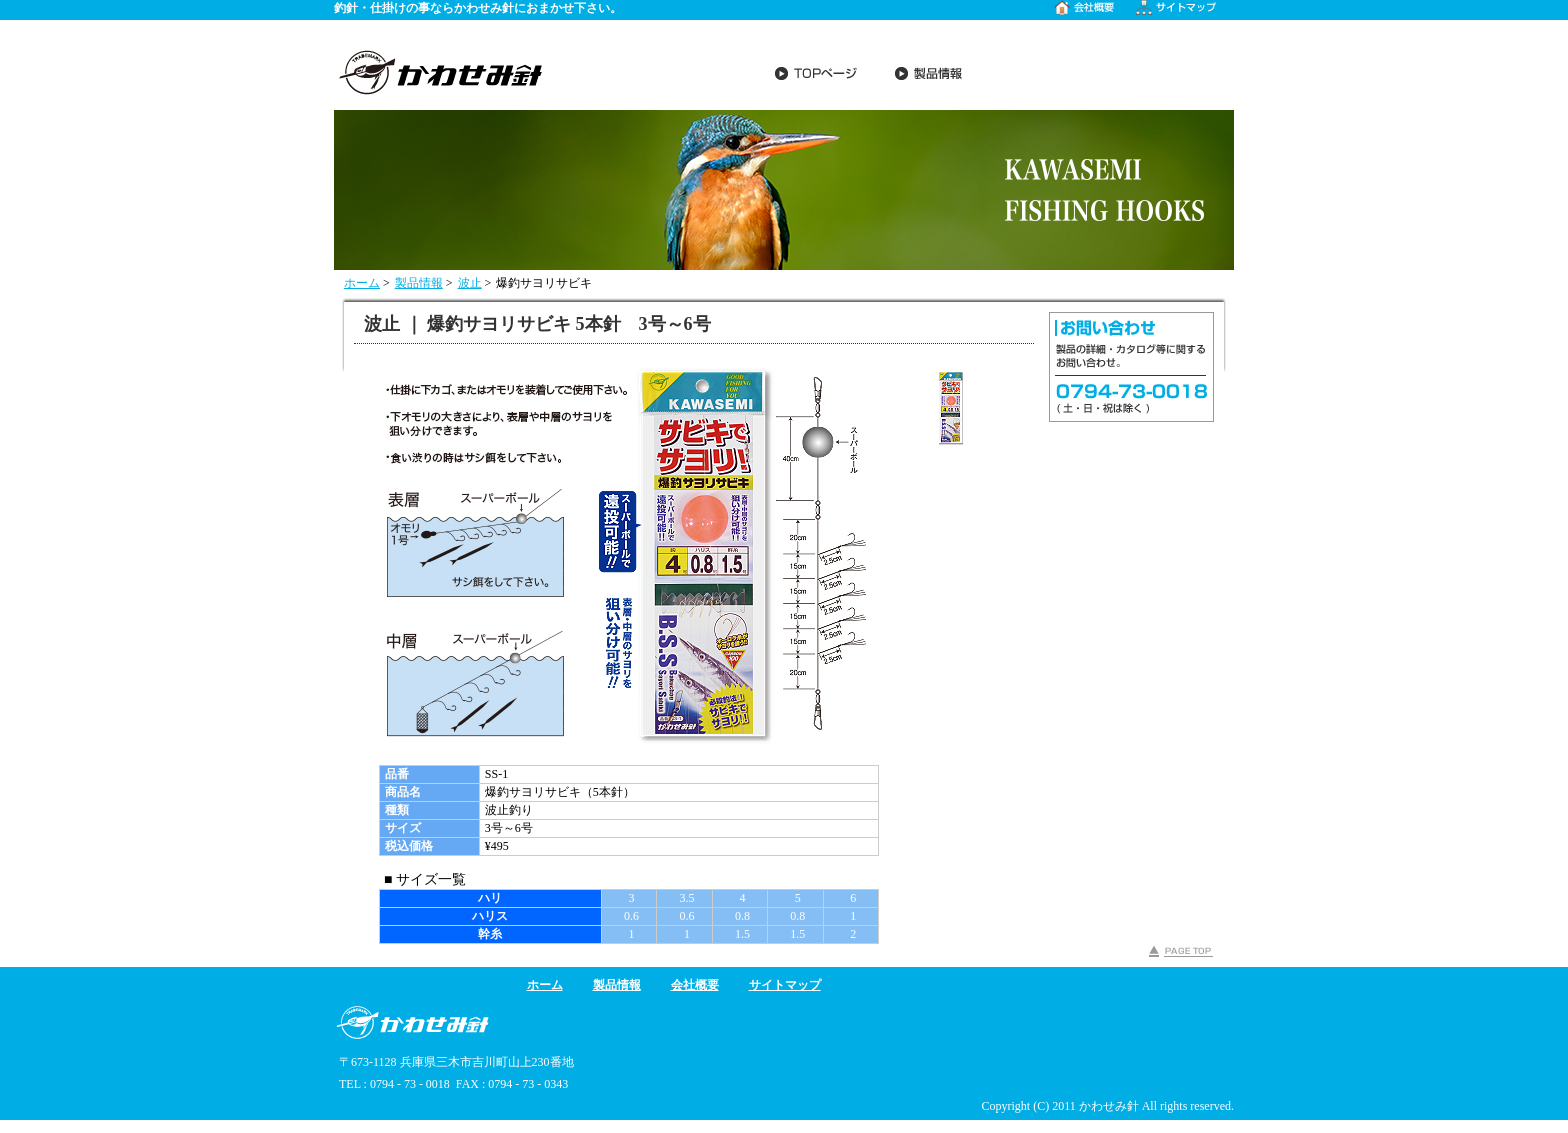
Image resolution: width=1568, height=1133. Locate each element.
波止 (470, 283)
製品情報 (419, 283)
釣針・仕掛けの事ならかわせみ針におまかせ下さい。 (478, 8)
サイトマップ (785, 985)
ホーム (362, 283)
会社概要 (695, 985)
